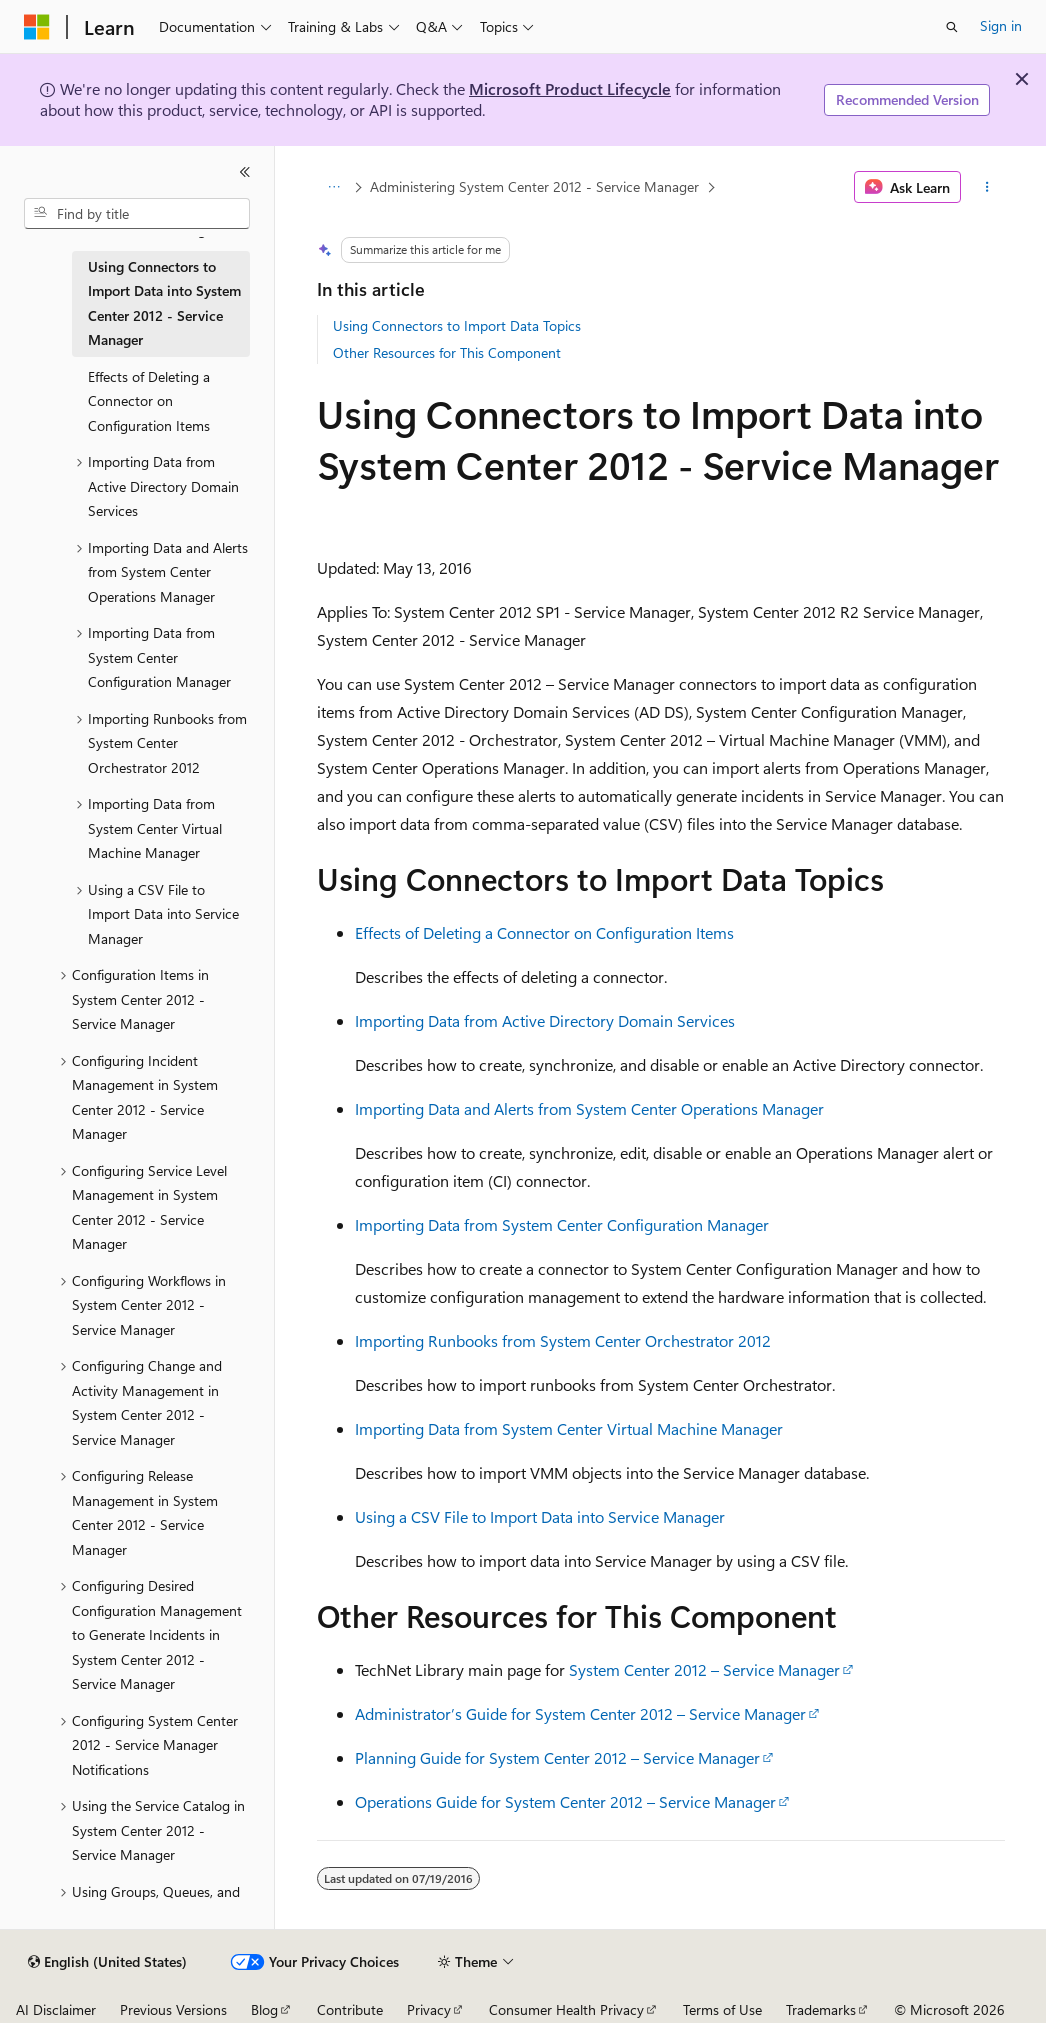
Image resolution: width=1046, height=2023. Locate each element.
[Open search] (952, 27)
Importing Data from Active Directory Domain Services (545, 1020)
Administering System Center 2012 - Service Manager (534, 186)
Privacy (429, 2009)
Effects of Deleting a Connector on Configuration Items (544, 932)
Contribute (350, 2009)
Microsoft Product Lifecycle (570, 88)
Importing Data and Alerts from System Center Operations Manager (589, 1108)
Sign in (1001, 25)
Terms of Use (722, 2009)
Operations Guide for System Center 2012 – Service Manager (565, 1801)
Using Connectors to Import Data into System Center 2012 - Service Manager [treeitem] (164, 303)
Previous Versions (173, 2009)
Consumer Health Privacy (566, 2009)
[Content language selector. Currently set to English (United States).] (107, 1962)
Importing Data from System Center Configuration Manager (562, 1224)
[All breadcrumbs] (334, 187)
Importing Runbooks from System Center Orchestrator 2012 (563, 1340)
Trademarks (821, 2009)
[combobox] (137, 214)
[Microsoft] (37, 27)
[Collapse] (245, 172)
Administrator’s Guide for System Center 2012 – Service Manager (580, 1713)
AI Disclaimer (56, 2009)
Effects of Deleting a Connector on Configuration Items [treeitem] (149, 401)
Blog (264, 2009)
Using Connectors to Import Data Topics (457, 325)
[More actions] (986, 187)
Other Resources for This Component (447, 352)
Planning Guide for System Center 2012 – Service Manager (557, 1757)
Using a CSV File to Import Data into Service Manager (540, 1516)
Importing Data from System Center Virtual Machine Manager (569, 1428)
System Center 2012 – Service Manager (704, 1669)
